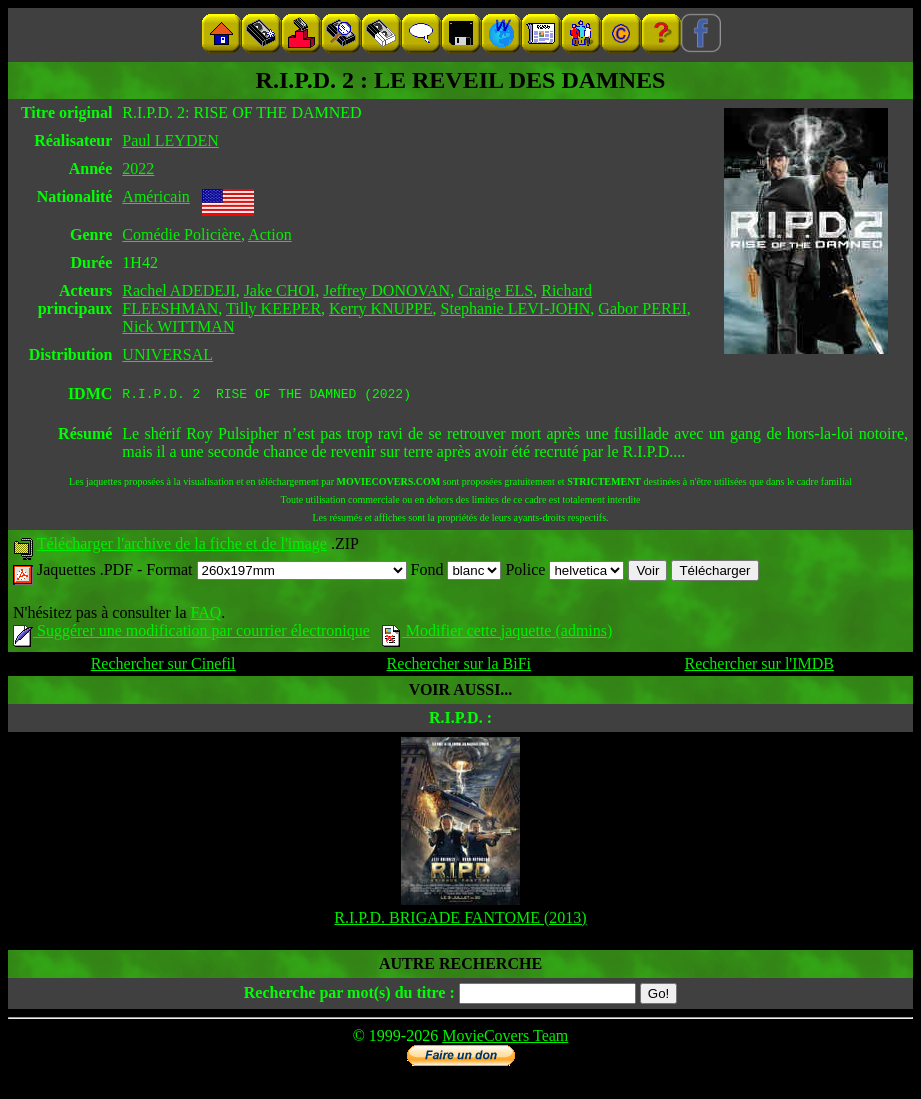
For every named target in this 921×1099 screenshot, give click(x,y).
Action (270, 234)
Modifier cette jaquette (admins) (497, 633)
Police (564, 572)
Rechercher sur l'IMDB (759, 666)
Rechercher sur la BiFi (459, 666)
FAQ (205, 615)
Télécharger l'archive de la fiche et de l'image (182, 546)
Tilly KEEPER (273, 308)
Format (276, 572)
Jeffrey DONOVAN (386, 290)
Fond (456, 572)
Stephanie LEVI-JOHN (516, 308)
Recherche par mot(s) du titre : (349, 995)
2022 (138, 168)
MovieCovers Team (505, 1038)
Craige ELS (495, 290)
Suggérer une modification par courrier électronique (191, 633)
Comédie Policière (181, 234)
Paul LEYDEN (170, 140)
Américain (156, 196)
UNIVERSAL (167, 354)
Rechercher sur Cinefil (163, 666)
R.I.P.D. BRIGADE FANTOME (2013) (460, 920)
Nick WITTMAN (178, 326)
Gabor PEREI (642, 308)
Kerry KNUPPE (381, 308)
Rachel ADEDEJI (178, 290)
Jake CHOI (280, 290)
